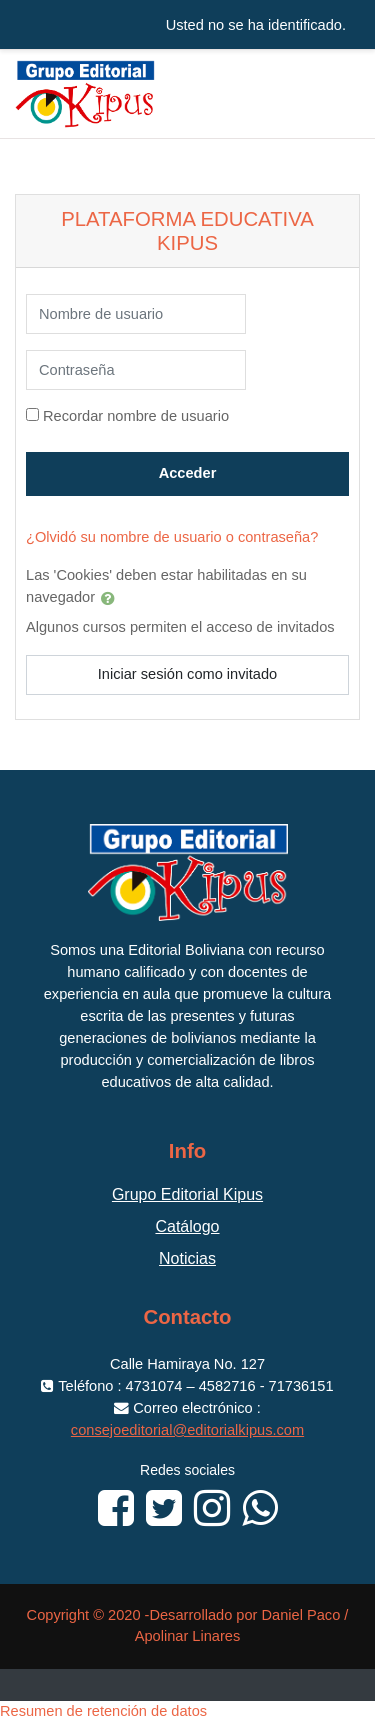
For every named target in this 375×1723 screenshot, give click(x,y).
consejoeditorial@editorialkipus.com (187, 1430)
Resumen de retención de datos (103, 1711)
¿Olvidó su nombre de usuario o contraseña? (172, 537)
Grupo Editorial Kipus (187, 1194)
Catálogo (187, 1226)
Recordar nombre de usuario (136, 416)
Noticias (187, 1258)
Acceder (188, 473)
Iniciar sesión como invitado (187, 674)
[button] (112, 598)
